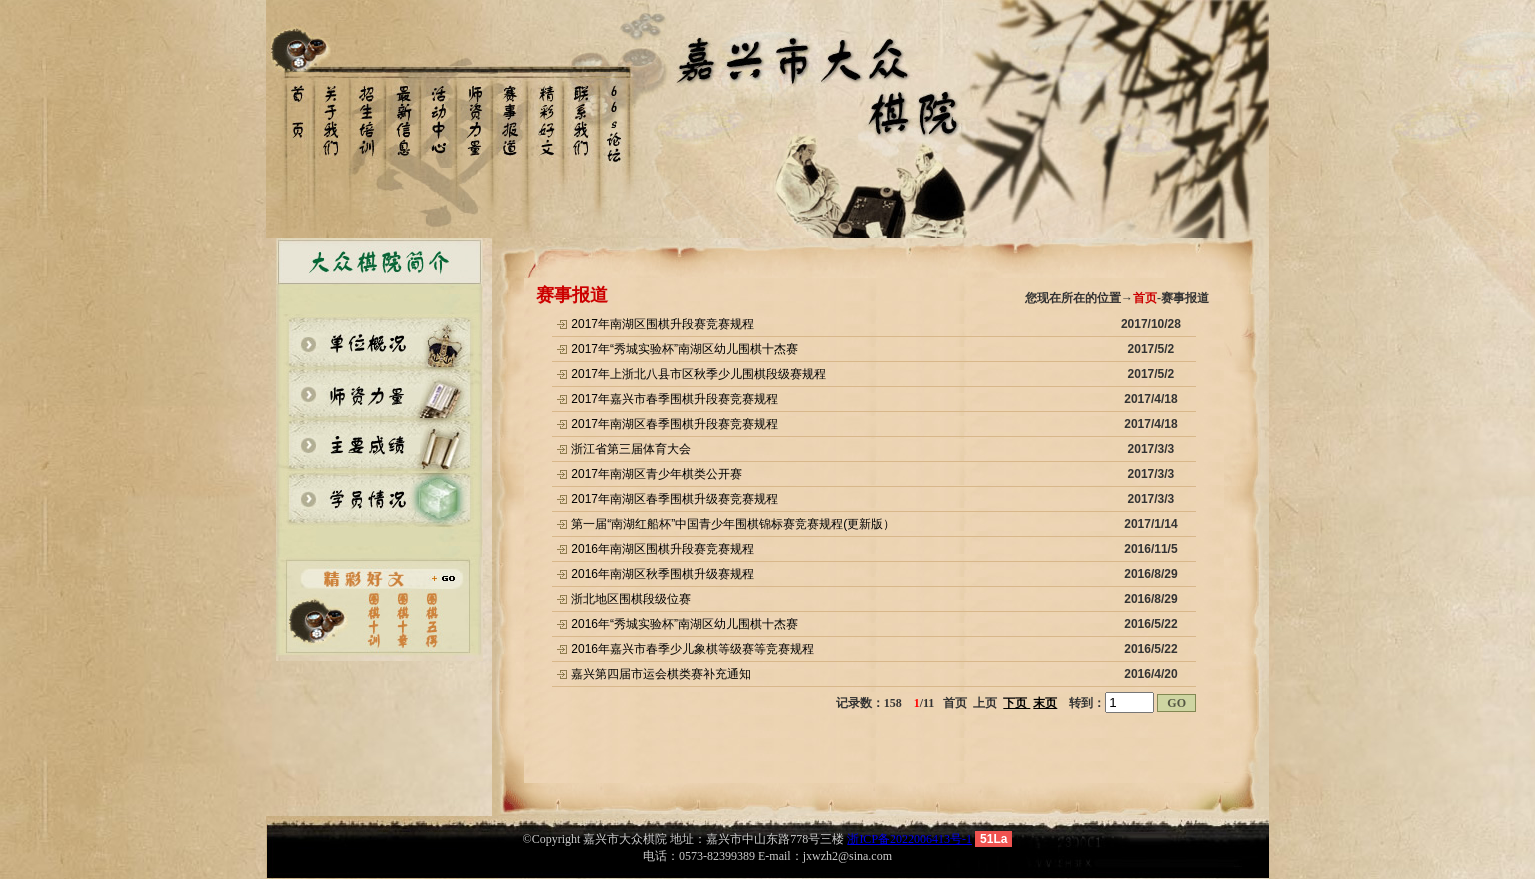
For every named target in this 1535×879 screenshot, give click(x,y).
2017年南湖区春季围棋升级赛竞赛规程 (674, 499)
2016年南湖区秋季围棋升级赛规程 (662, 574)
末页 (1045, 703)
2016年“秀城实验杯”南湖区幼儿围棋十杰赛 (684, 624)
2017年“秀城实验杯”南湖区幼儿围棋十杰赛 (684, 349)
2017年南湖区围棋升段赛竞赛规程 (662, 324)
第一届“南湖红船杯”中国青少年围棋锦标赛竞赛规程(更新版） (733, 524)
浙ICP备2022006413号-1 (909, 839)
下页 (1016, 703)
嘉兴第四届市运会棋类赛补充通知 (661, 674)
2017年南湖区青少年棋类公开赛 (656, 474)
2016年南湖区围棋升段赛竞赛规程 (662, 549)
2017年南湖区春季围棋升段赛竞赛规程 (674, 424)
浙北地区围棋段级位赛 (631, 599)
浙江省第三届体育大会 (631, 449)
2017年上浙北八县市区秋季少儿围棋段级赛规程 (698, 374)
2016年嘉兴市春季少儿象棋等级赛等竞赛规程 (692, 649)
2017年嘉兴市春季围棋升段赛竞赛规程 (674, 399)
